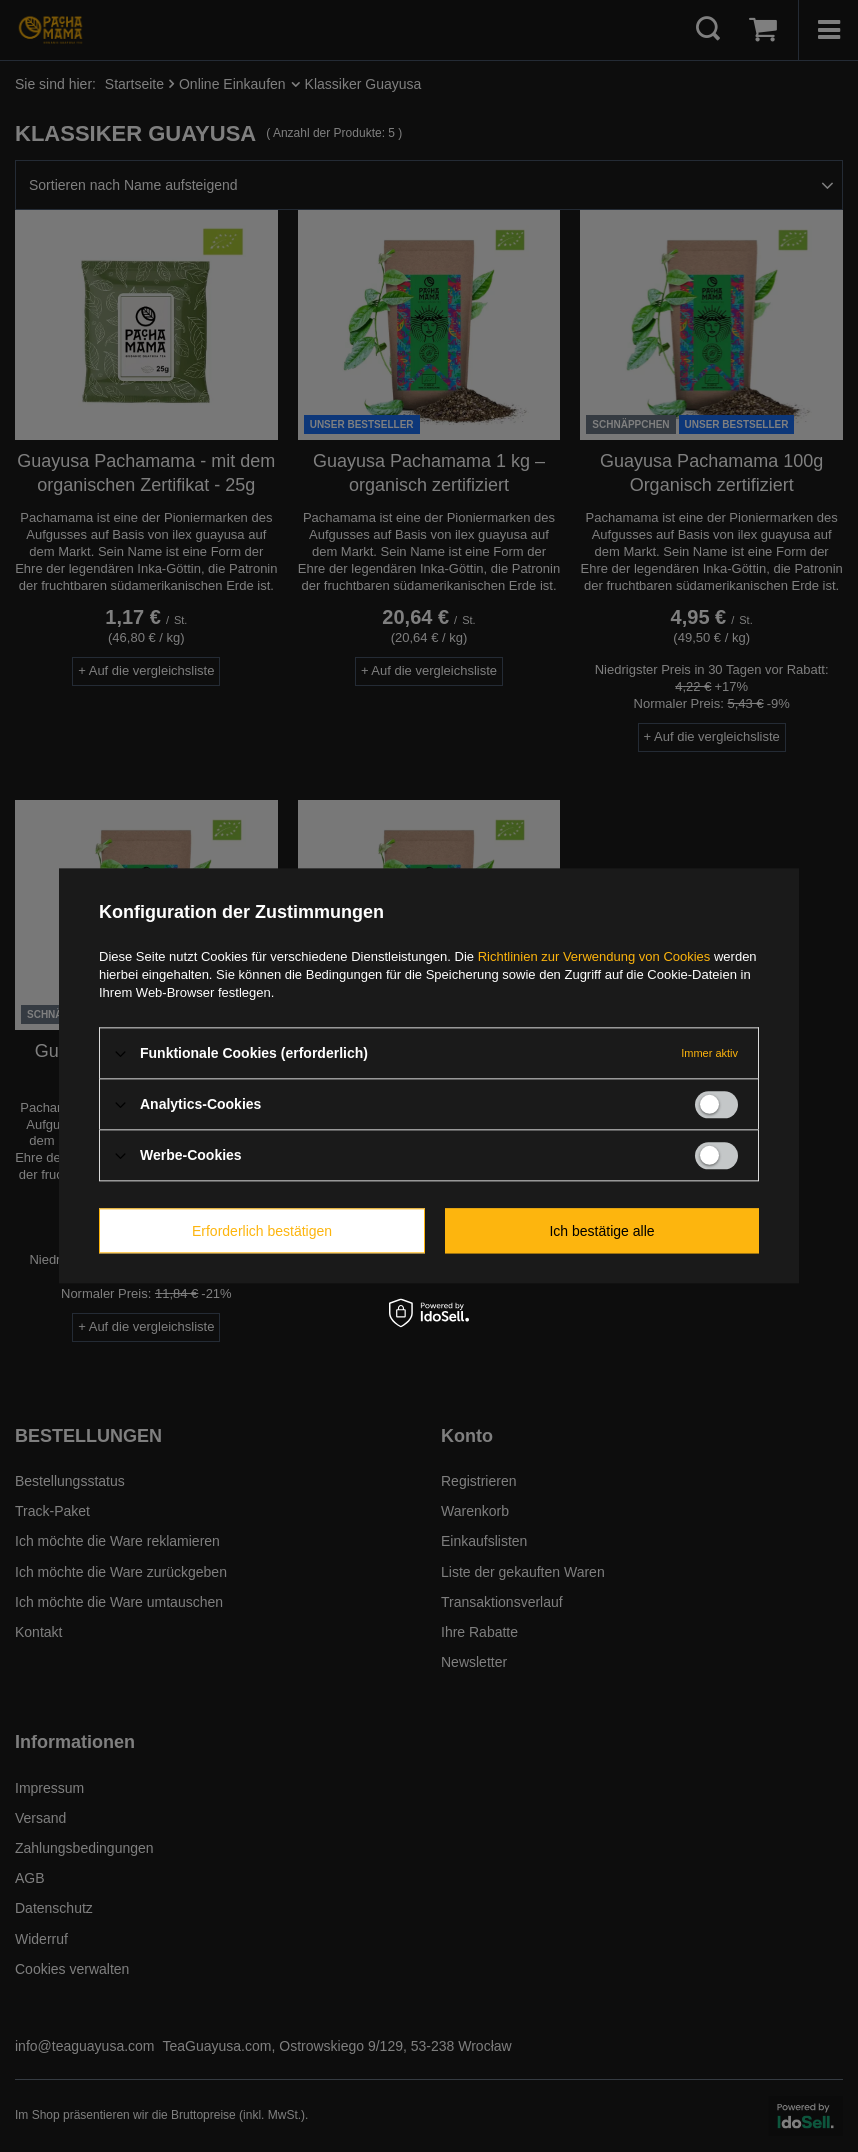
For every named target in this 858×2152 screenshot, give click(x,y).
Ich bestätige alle (601, 1231)
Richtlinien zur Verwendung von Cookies (594, 956)
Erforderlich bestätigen (262, 1231)
